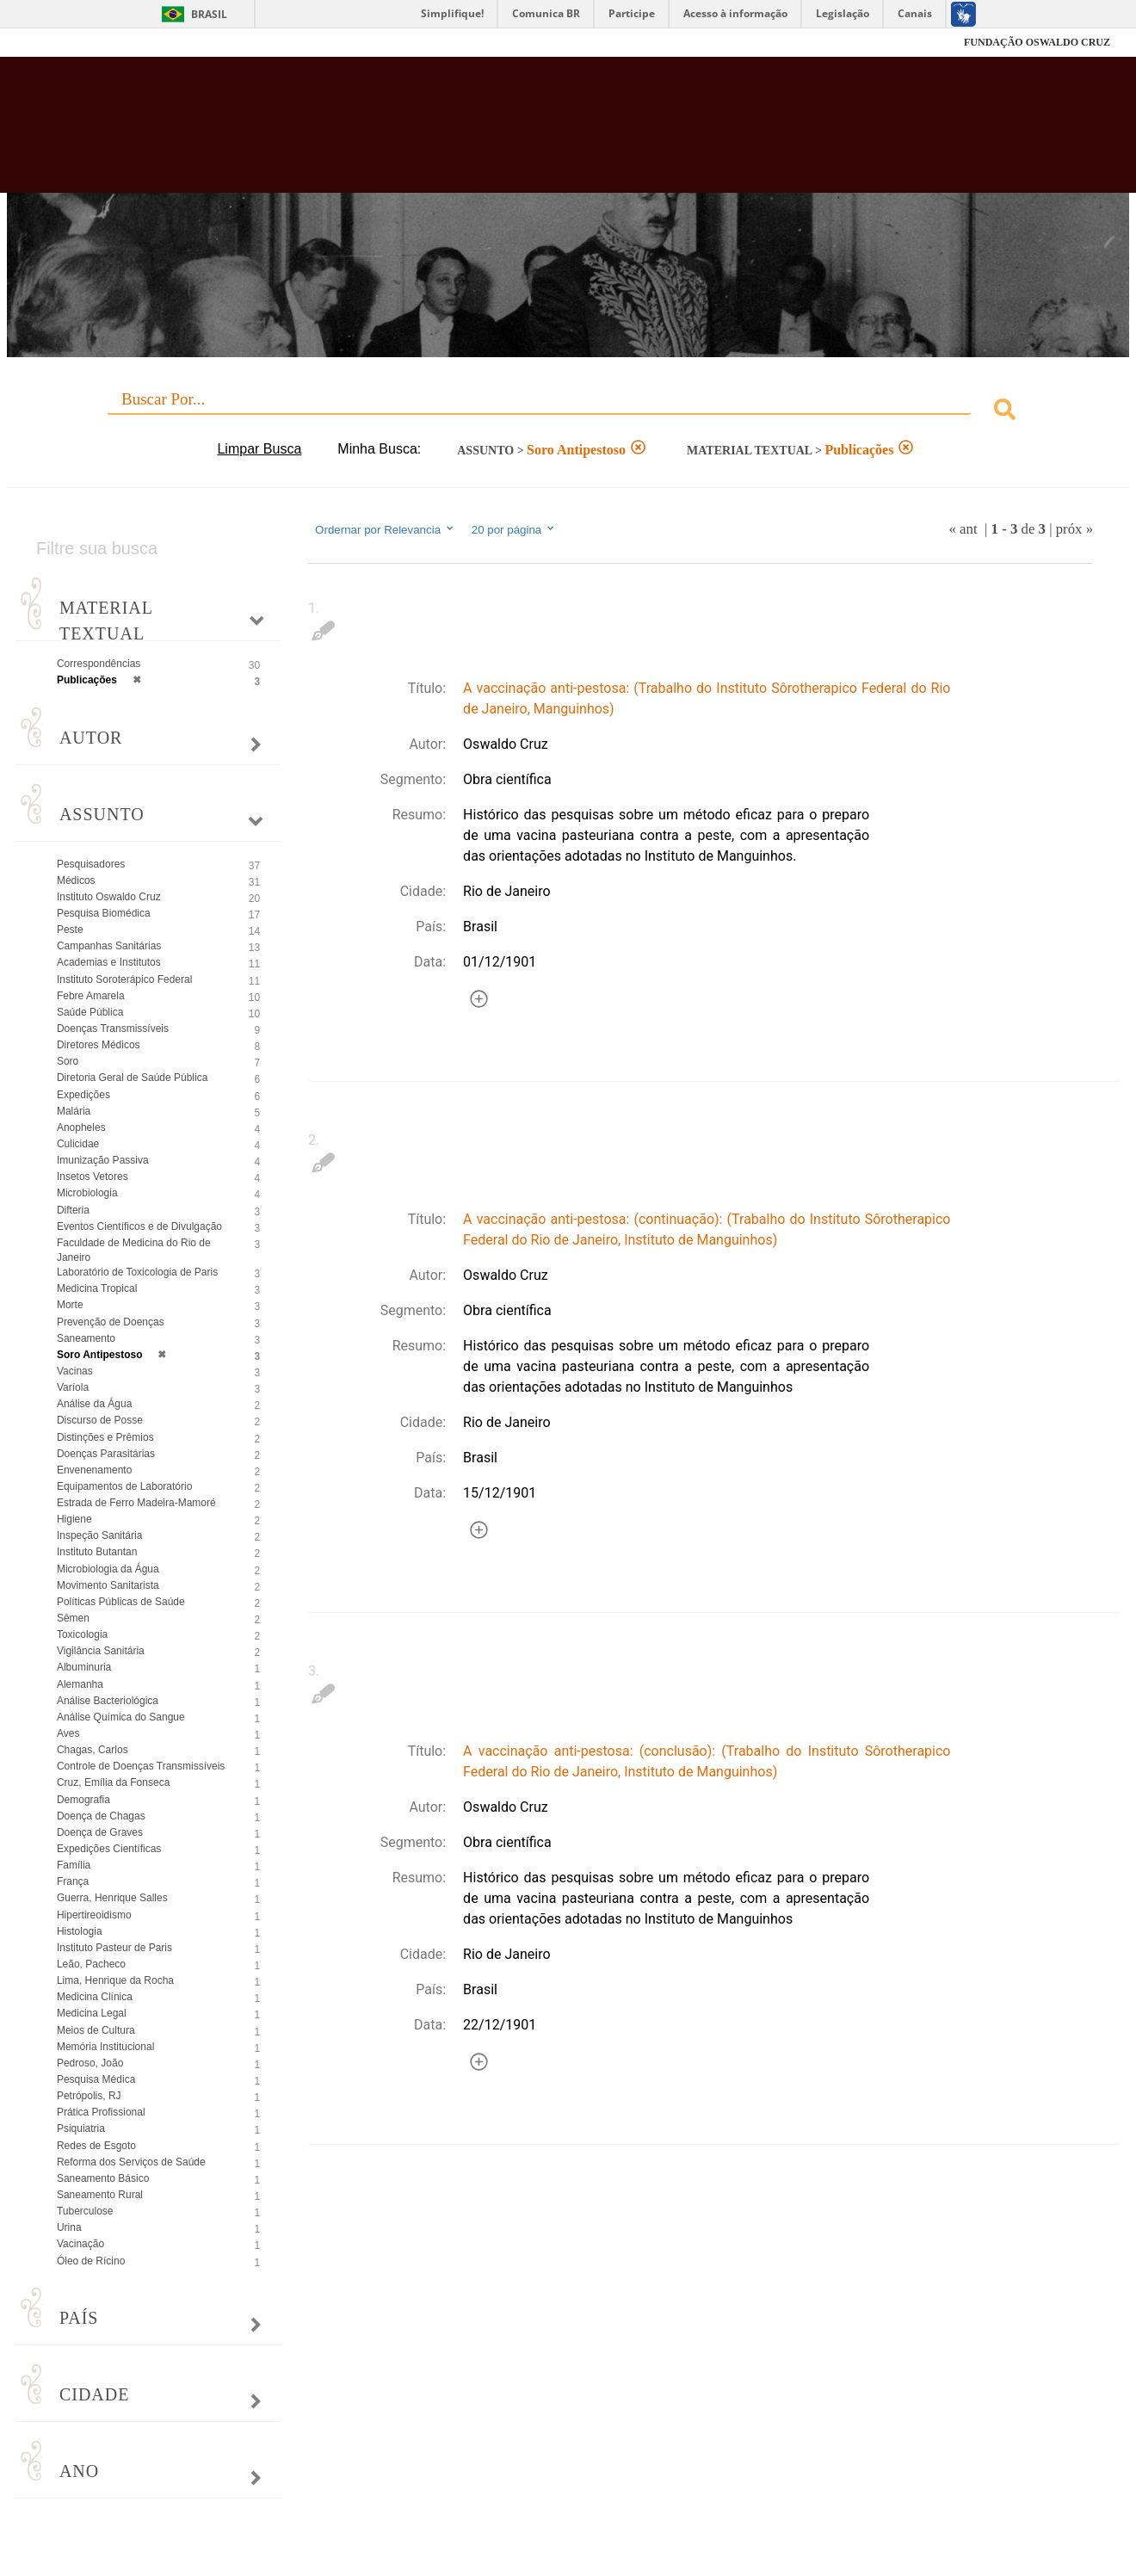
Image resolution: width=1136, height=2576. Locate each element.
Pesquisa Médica (96, 2079)
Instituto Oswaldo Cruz (109, 897)
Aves (68, 1733)
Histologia (79, 1931)
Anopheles (81, 1127)
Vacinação (80, 2244)
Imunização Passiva (103, 1160)
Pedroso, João (90, 2063)
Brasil (209, 14)
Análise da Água (94, 1404)
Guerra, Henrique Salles (112, 1898)
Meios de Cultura (96, 2030)
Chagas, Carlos (92, 1750)
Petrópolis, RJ (89, 2096)
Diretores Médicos (98, 1045)
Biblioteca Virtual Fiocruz (496, 133)
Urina (69, 2227)
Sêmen (73, 1618)
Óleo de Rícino (91, 2261)
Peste (70, 930)
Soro (67, 1061)
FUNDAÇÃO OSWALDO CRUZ (1037, 42)
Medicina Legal (92, 2013)
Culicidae (78, 1144)
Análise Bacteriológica (107, 1701)
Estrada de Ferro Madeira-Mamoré (136, 1503)
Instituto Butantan (97, 1552)
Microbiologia (87, 1193)
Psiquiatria (81, 2128)
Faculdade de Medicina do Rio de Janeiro (134, 1250)
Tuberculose (85, 2211)
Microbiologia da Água (108, 1569)
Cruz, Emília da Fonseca (113, 1782)
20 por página (514, 529)
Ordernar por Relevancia (385, 529)
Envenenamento (94, 1470)
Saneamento (86, 1338)
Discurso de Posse (100, 1420)
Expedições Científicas (109, 1849)
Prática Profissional (101, 2112)
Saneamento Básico (103, 2178)
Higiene (74, 1519)
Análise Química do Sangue (121, 1717)
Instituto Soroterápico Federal (124, 979)
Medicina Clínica (95, 1997)
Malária (73, 1111)
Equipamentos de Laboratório (124, 1486)
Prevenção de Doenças (110, 1322)
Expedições (83, 1095)
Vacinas (75, 1371)
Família (73, 1865)
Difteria (73, 1210)
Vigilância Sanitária (101, 1651)
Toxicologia (82, 1634)
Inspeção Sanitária (99, 1535)
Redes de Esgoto (96, 2146)
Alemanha (80, 1684)
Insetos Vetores (92, 1177)
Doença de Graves (100, 1832)
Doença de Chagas (101, 1816)
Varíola (73, 1387)
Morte (70, 1305)
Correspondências (98, 664)
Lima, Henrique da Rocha (115, 1980)
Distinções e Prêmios (105, 1437)
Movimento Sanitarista (108, 1585)
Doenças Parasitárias (106, 1454)
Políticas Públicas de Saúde (121, 1602)
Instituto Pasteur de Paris (114, 1948)
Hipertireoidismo (94, 1915)
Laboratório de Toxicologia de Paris (137, 1272)
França (73, 1881)
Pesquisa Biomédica (104, 913)
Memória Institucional (105, 2047)
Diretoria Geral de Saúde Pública (132, 1078)
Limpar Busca (259, 449)
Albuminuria (84, 1667)
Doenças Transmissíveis (113, 1028)
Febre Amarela (91, 996)
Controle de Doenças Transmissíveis (141, 1766)
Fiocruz (68, 42)
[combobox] (568, 412)
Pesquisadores (91, 864)
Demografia (83, 1800)
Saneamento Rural (100, 2195)
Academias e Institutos (109, 962)
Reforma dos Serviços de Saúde (131, 2162)
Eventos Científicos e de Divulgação (139, 1226)
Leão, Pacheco (91, 1964)
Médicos (76, 880)
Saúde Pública (90, 1012)
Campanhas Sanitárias (109, 946)
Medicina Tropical (97, 1288)
